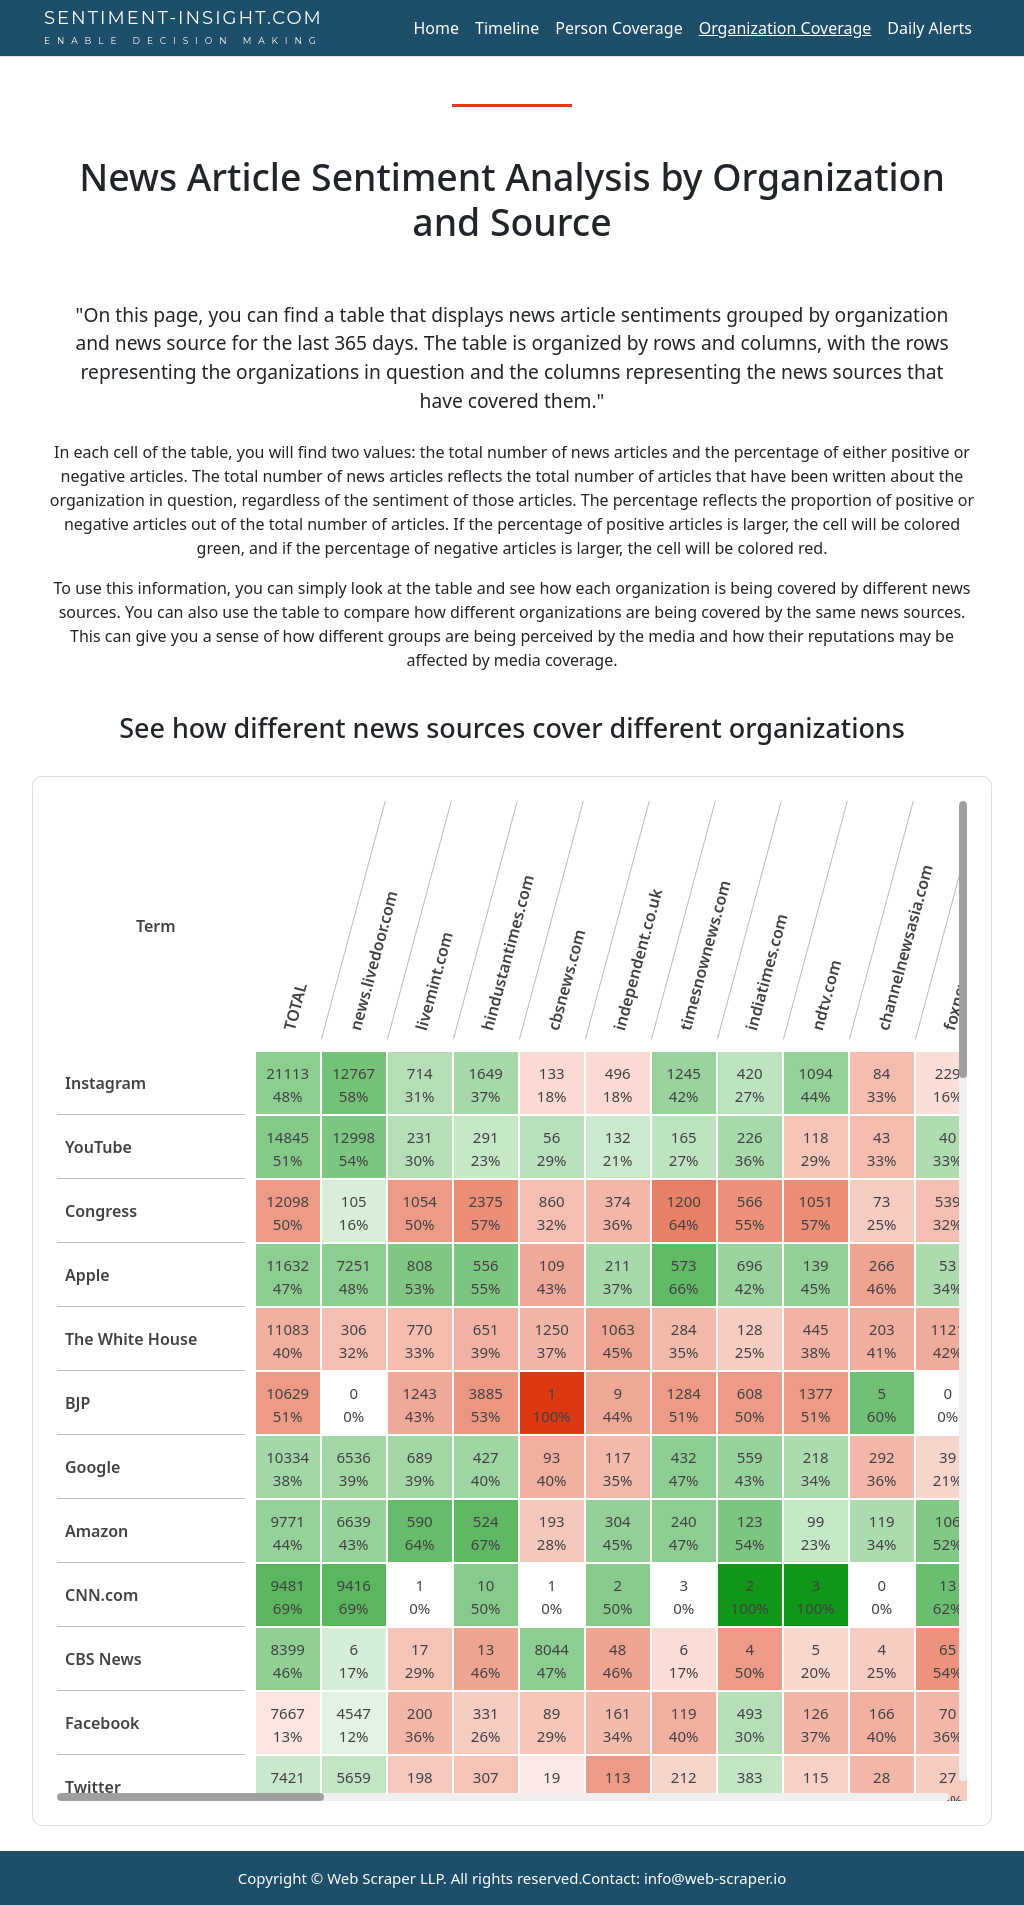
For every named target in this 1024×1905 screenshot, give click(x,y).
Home (436, 28)
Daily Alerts (929, 28)
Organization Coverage (785, 28)
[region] (512, 1301)
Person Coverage (618, 28)
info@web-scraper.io (715, 1878)
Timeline (507, 28)
